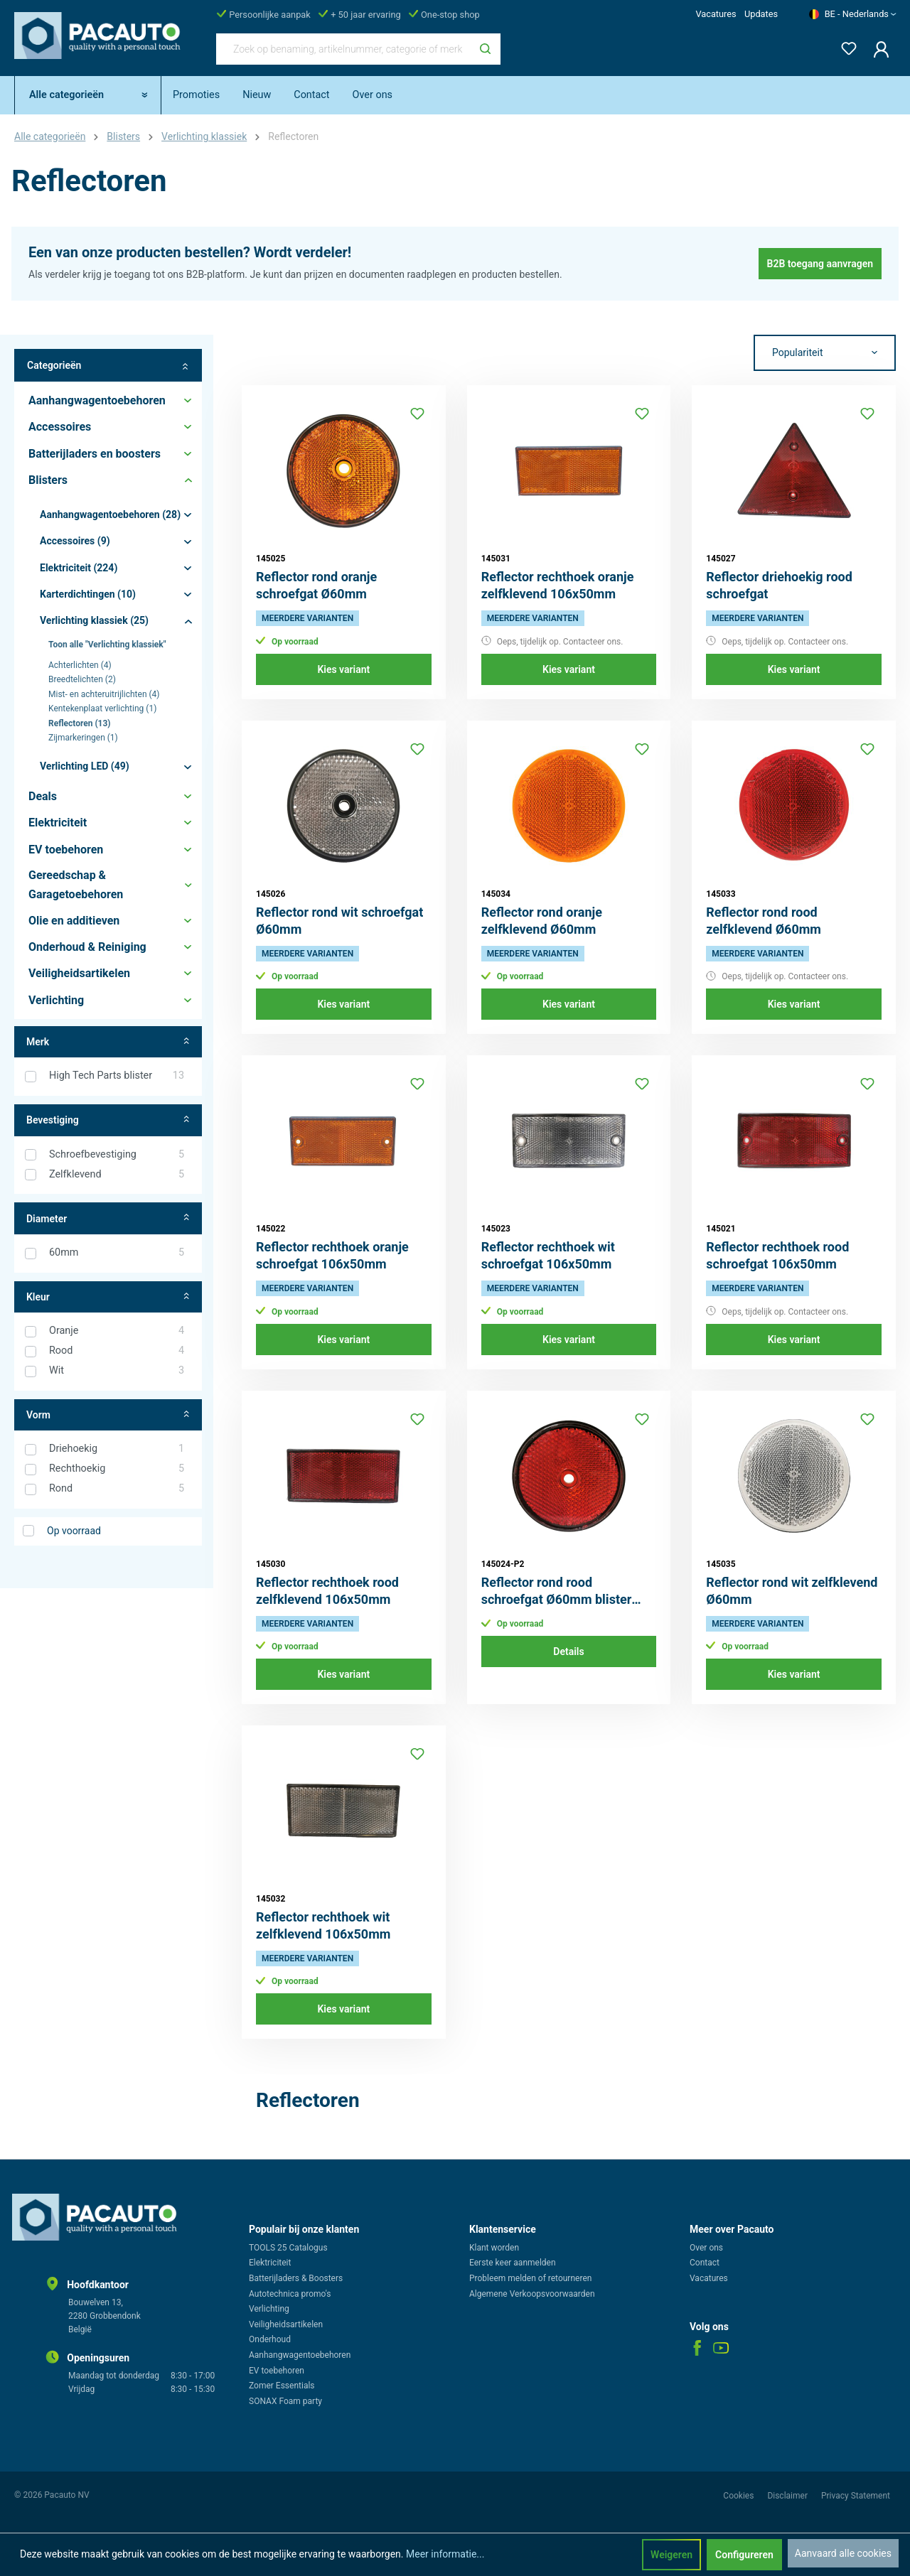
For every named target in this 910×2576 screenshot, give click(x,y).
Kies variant (343, 669)
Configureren (744, 2554)
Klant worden (494, 2248)
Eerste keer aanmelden (512, 2263)
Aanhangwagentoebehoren (299, 2355)
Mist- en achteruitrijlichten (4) (104, 694)
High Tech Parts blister (116, 1076)
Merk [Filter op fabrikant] (108, 1042)
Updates (761, 14)
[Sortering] (825, 353)
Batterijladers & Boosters (296, 2278)
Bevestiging (108, 1120)
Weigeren (671, 2554)
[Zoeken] (485, 49)
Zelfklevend (116, 1174)
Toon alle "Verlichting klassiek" (107, 645)
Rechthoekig (116, 1469)
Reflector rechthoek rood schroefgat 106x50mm (777, 1255)
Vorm (108, 1415)
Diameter (108, 1218)
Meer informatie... (445, 2554)
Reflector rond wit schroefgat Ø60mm (339, 921)
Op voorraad (74, 1530)
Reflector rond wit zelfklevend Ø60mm (791, 1591)
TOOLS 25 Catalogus (288, 2248)
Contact (704, 2263)
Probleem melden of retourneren (530, 2278)
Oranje (116, 1331)
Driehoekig (116, 1449)
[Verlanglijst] (844, 45)
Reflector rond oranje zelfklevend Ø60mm (541, 921)
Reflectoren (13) (79, 723)
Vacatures (715, 14)
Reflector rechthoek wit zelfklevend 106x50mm (323, 1925)
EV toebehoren (276, 2371)
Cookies (739, 2496)
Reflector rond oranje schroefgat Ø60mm (316, 585)
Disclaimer (788, 2496)
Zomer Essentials (282, 2386)
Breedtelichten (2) (82, 679)
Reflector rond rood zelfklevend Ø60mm (763, 921)
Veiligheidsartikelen (286, 2324)
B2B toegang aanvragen (820, 263)
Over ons (706, 2248)
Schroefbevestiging (116, 1155)
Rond (116, 1489)
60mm (116, 1253)
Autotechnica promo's (290, 2294)
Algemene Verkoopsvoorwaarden (532, 2294)
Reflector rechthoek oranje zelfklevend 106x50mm (557, 585)
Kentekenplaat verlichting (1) (102, 708)
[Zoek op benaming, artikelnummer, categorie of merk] (343, 49)
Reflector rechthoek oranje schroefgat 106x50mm (332, 1255)
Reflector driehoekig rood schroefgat (779, 585)
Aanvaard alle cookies (843, 2553)
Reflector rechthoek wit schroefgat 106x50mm (548, 1255)
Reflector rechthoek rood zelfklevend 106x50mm (327, 1591)
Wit (116, 1371)
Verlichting (269, 2309)
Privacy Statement (855, 2496)
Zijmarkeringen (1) (83, 738)
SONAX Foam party (285, 2401)
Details (568, 1651)
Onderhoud (270, 2339)
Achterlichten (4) (80, 665)
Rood (116, 1351)
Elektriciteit (270, 2263)
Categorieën (108, 366)
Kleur (108, 1297)
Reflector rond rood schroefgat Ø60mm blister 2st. (556, 1591)
